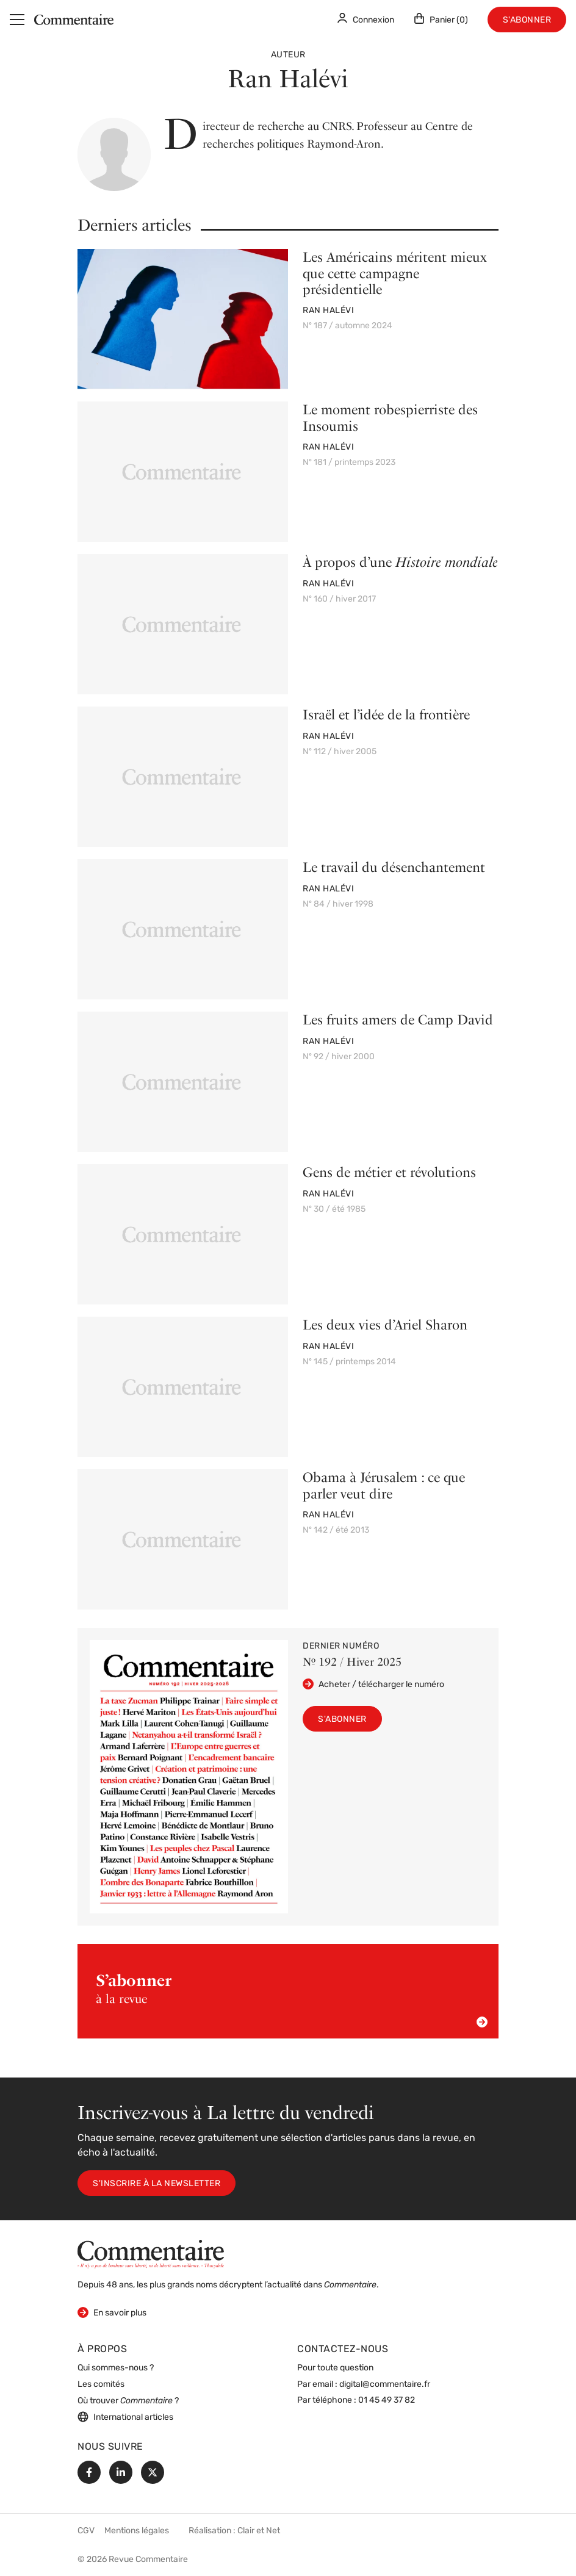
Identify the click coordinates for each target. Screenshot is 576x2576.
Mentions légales (136, 2531)
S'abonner (527, 20)
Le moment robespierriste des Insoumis (390, 417)
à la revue (292, 1999)
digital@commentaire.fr (384, 2384)
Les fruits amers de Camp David (398, 1019)
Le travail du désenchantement (394, 867)
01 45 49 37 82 (386, 2400)
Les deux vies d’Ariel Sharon (385, 1325)
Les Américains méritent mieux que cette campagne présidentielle (395, 273)
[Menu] (17, 19)
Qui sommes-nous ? (115, 2368)
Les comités (100, 2384)
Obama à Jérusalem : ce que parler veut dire (384, 1485)
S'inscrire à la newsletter (156, 2184)
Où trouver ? (128, 2401)
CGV (86, 2531)
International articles (125, 2416)
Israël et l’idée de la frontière (386, 714)
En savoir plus (111, 2312)
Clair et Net (258, 2531)
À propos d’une (400, 562)
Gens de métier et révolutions (389, 1172)
